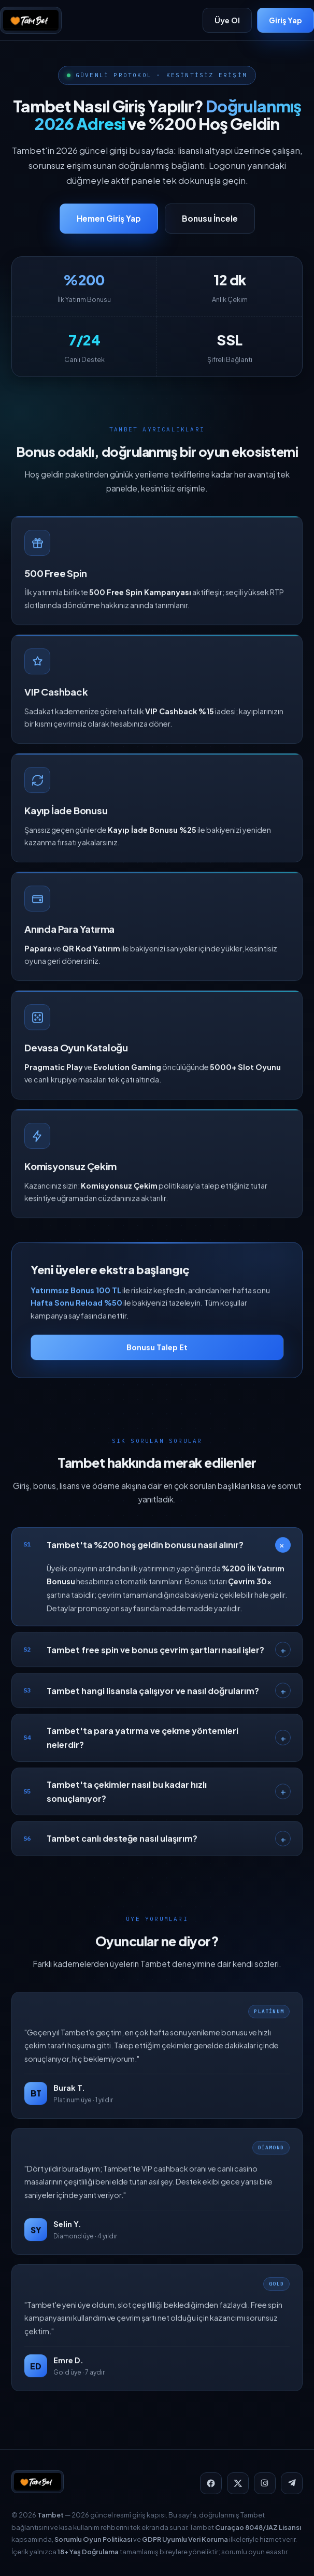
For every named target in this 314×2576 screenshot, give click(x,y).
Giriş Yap (285, 20)
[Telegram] (292, 2483)
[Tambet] (31, 20)
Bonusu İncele (210, 218)
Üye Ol (227, 20)
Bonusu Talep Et (157, 1356)
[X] (238, 2483)
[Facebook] (211, 2483)
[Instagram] (265, 2483)
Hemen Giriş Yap (109, 218)
